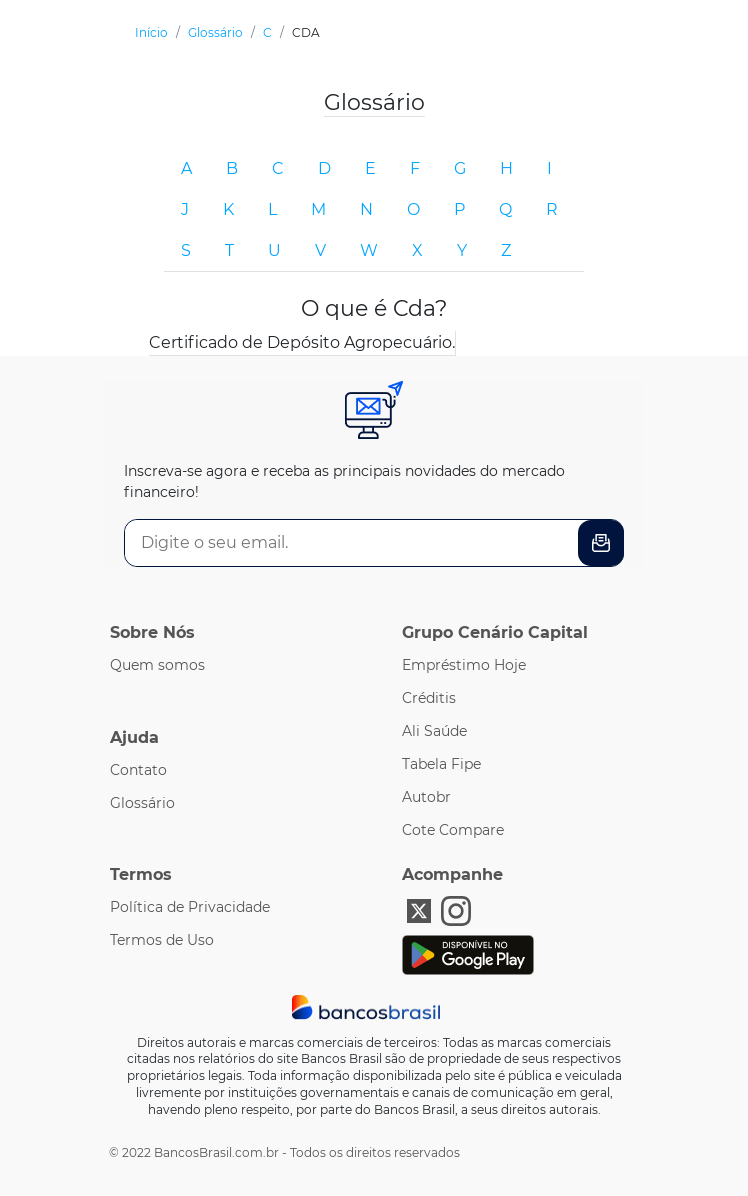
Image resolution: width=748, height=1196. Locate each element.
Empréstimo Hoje (464, 665)
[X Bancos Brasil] (419, 909)
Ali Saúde (434, 731)
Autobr (426, 797)
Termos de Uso (162, 940)
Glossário (142, 803)
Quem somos (157, 665)
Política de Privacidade (190, 907)
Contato (138, 770)
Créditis (429, 698)
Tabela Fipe (441, 764)
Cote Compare (453, 830)
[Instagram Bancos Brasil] (456, 909)
